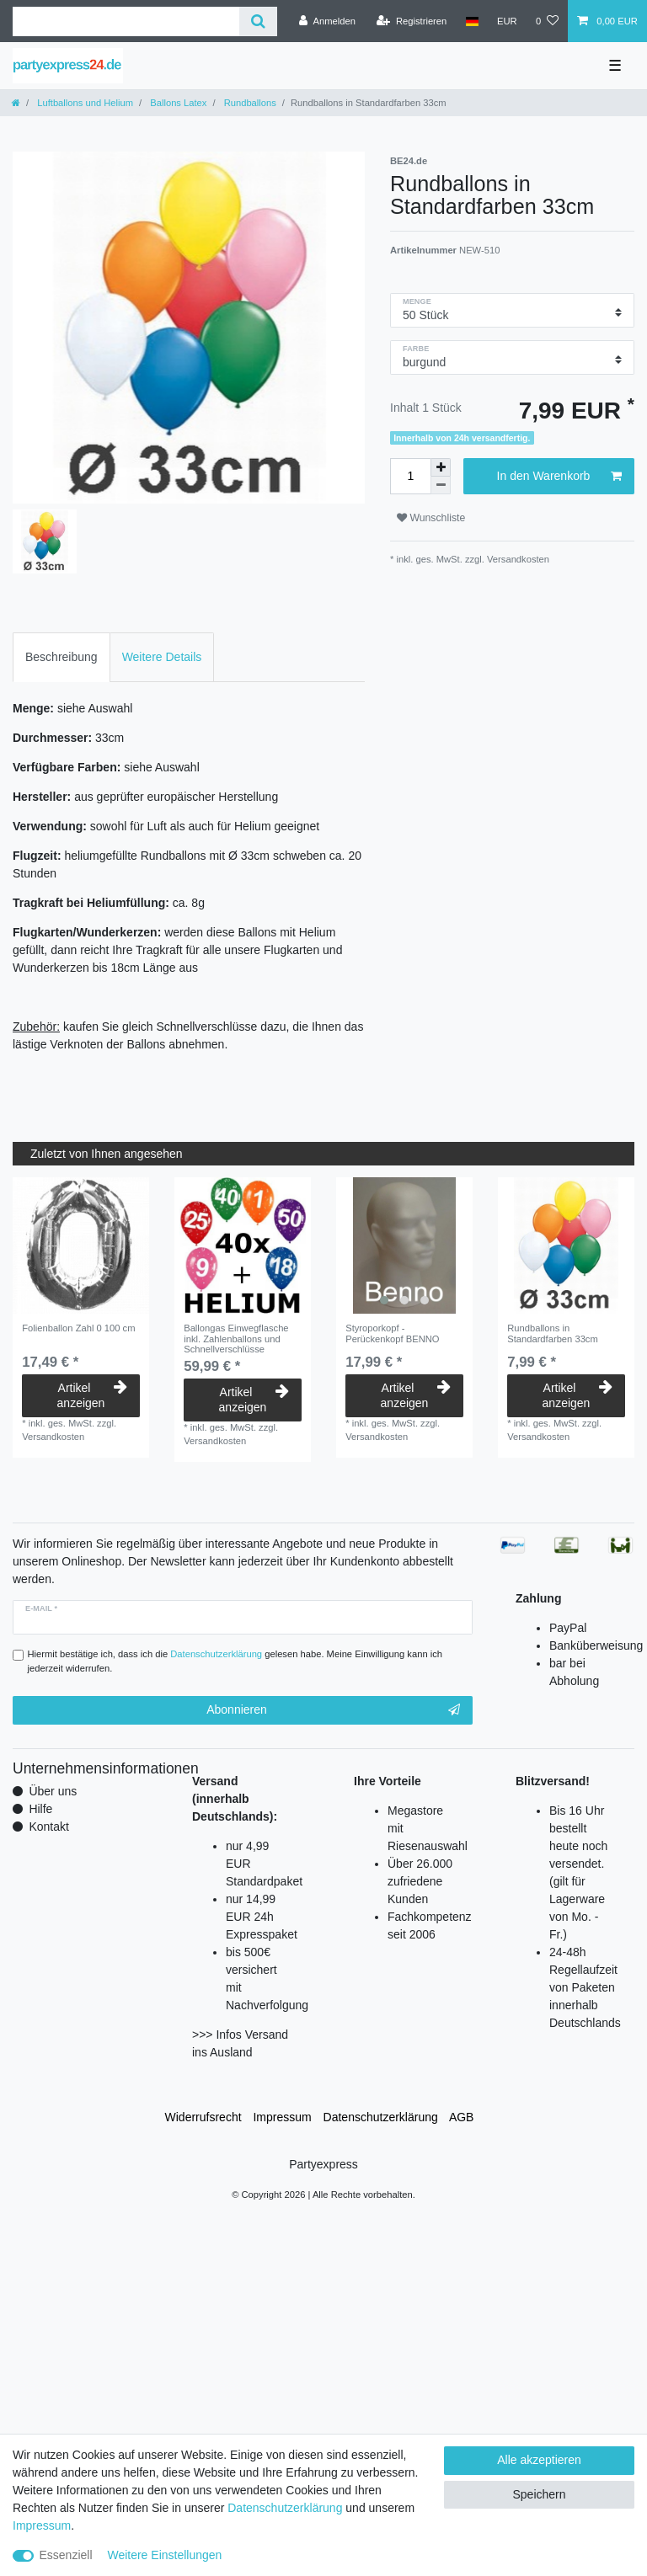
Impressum (282, 2117)
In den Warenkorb (559, 476)
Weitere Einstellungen (164, 2555)
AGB (461, 2117)
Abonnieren (333, 1710)
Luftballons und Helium (84, 103)
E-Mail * (41, 1608)
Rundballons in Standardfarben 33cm (552, 1333)
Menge (417, 301)
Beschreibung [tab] (61, 657)
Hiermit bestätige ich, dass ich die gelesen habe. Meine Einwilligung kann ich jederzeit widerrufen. (235, 1661)
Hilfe (40, 1809)
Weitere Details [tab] (162, 657)
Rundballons (249, 103)
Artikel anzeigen (92, 1395)
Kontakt (48, 1826)
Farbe (416, 348)
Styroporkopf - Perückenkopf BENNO (392, 1333)
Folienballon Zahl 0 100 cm (78, 1328)
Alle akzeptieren (539, 2460)
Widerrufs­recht (203, 2117)
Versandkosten (516, 559)
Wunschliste (431, 518)
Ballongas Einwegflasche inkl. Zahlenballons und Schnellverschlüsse (236, 1338)
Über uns (53, 1791)
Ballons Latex (176, 103)
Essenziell (66, 2555)
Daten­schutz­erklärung (381, 2117)
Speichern (538, 2494)
